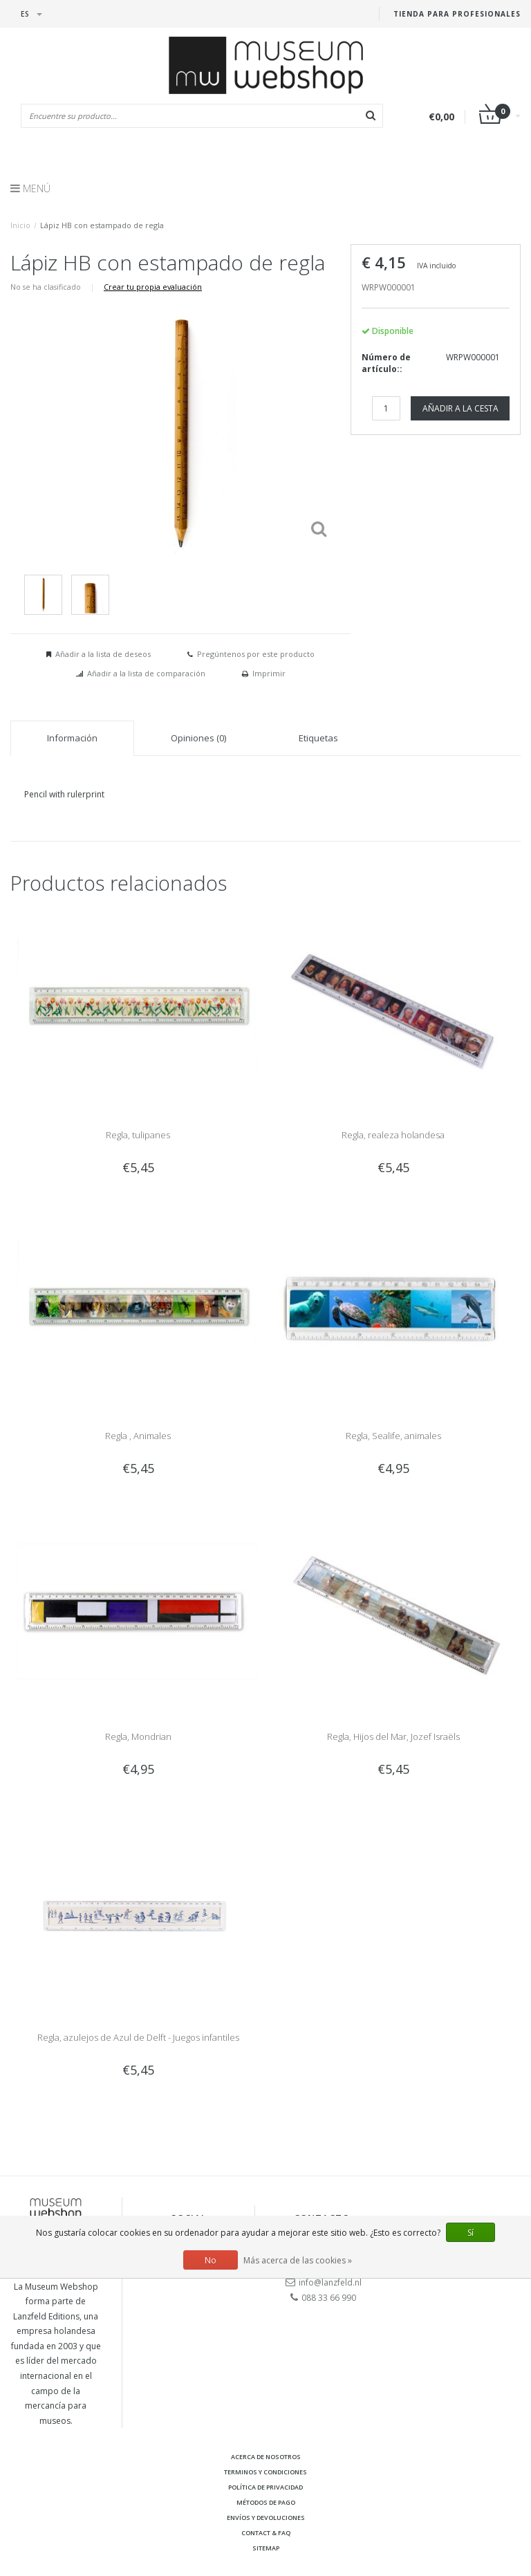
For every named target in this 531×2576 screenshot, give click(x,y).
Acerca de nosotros (266, 2456)
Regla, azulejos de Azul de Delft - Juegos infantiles (138, 2037)
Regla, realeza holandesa (393, 1135)
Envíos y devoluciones (266, 2517)
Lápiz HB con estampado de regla (102, 225)
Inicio (20, 225)
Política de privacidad (265, 2487)
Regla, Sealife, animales (393, 1435)
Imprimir (269, 673)
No (210, 2260)
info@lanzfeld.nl (330, 2282)
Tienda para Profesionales (457, 14)
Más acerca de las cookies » (297, 2260)
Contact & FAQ (265, 2532)
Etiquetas (318, 738)
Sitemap (265, 2547)
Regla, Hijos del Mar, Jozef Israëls (393, 1736)
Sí (470, 2233)
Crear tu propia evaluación (153, 286)
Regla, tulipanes (138, 1135)
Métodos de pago (265, 2502)
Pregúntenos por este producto (256, 654)
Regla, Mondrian (138, 1736)
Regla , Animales (138, 1435)
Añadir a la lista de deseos (103, 654)
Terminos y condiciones (265, 2471)
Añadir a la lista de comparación (146, 673)
